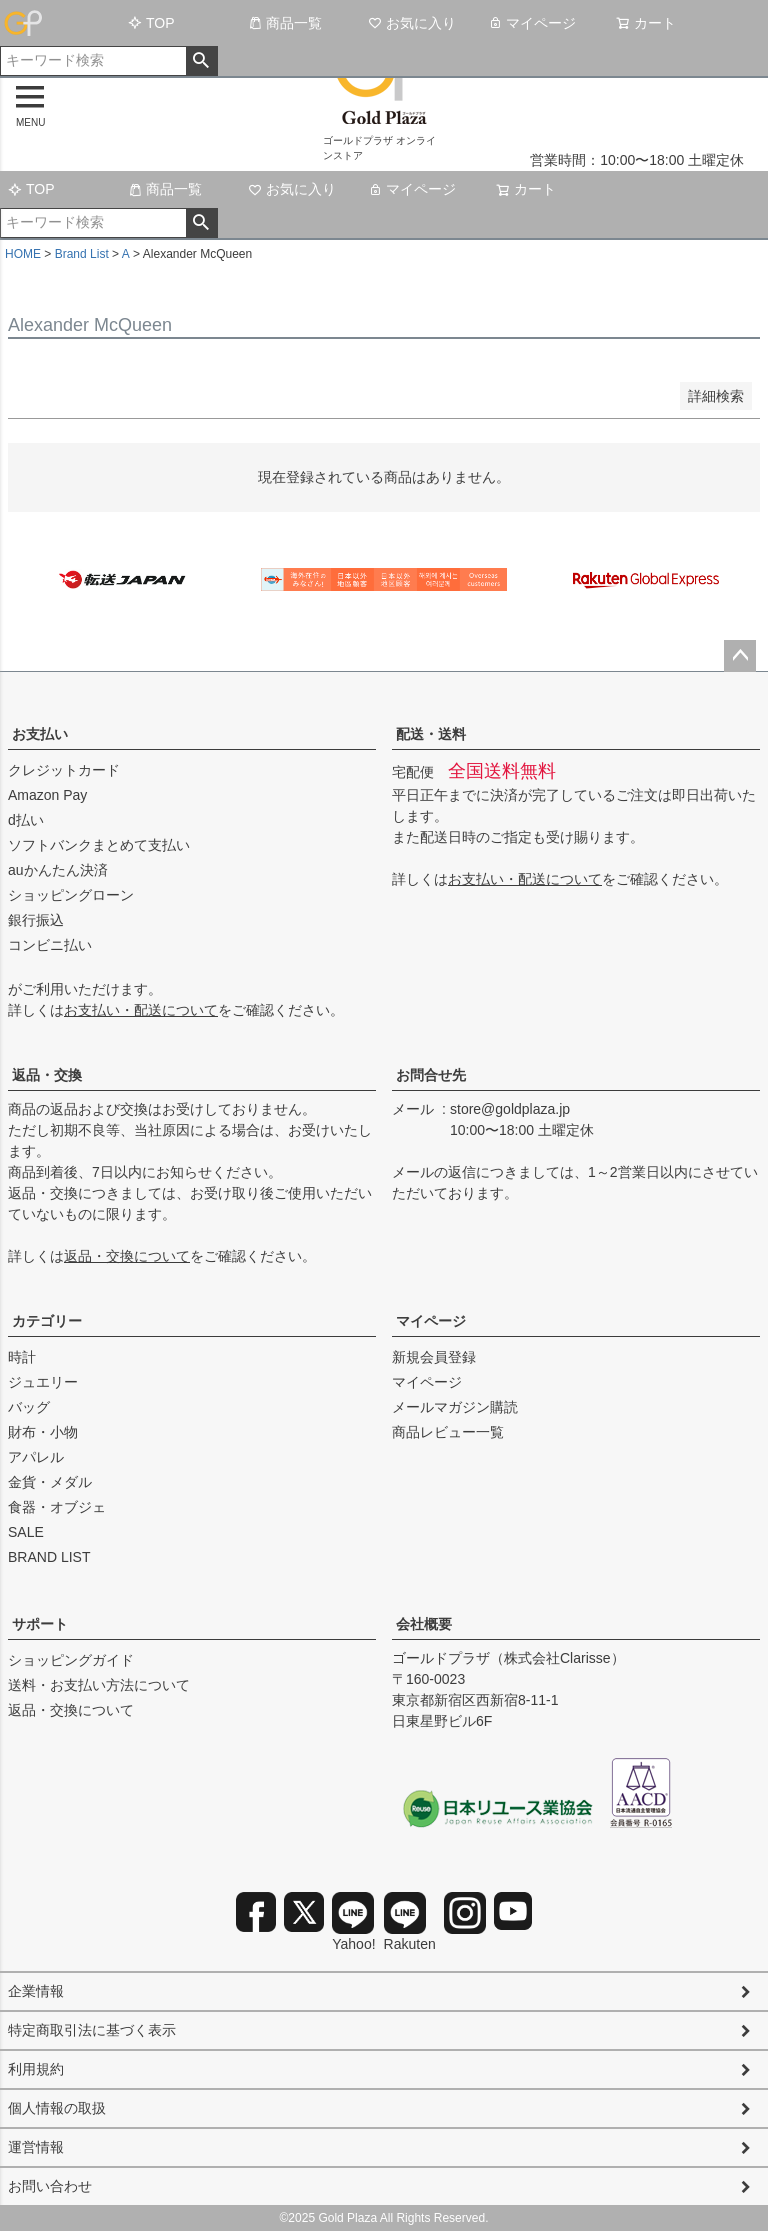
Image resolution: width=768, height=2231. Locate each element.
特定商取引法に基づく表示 (92, 2030)
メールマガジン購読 (455, 1407)
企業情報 (36, 1991)
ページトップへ (740, 656)
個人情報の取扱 (57, 2108)
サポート (40, 1624)
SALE (26, 1532)
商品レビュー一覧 (448, 1432)
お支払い (40, 734)
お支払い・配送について (141, 1010)
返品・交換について (127, 1256)
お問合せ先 (431, 1075)
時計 (22, 1357)
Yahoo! (353, 1922)
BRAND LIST (49, 1557)
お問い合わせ (50, 2186)
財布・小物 (43, 1432)
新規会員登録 (434, 1357)
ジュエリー (43, 1382)
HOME (23, 254)
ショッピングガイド (71, 1660)
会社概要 (424, 1624)
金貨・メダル (50, 1482)
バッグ (29, 1407)
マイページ (532, 23)
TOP (151, 23)
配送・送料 (431, 734)
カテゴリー (47, 1321)
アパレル (36, 1457)
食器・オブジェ (57, 1507)
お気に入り (412, 23)
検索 (201, 61)
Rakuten (410, 1922)
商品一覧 (285, 23)
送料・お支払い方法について (99, 1685)
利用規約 (36, 2069)
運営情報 (36, 2147)
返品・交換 (47, 1075)
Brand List (82, 254)
